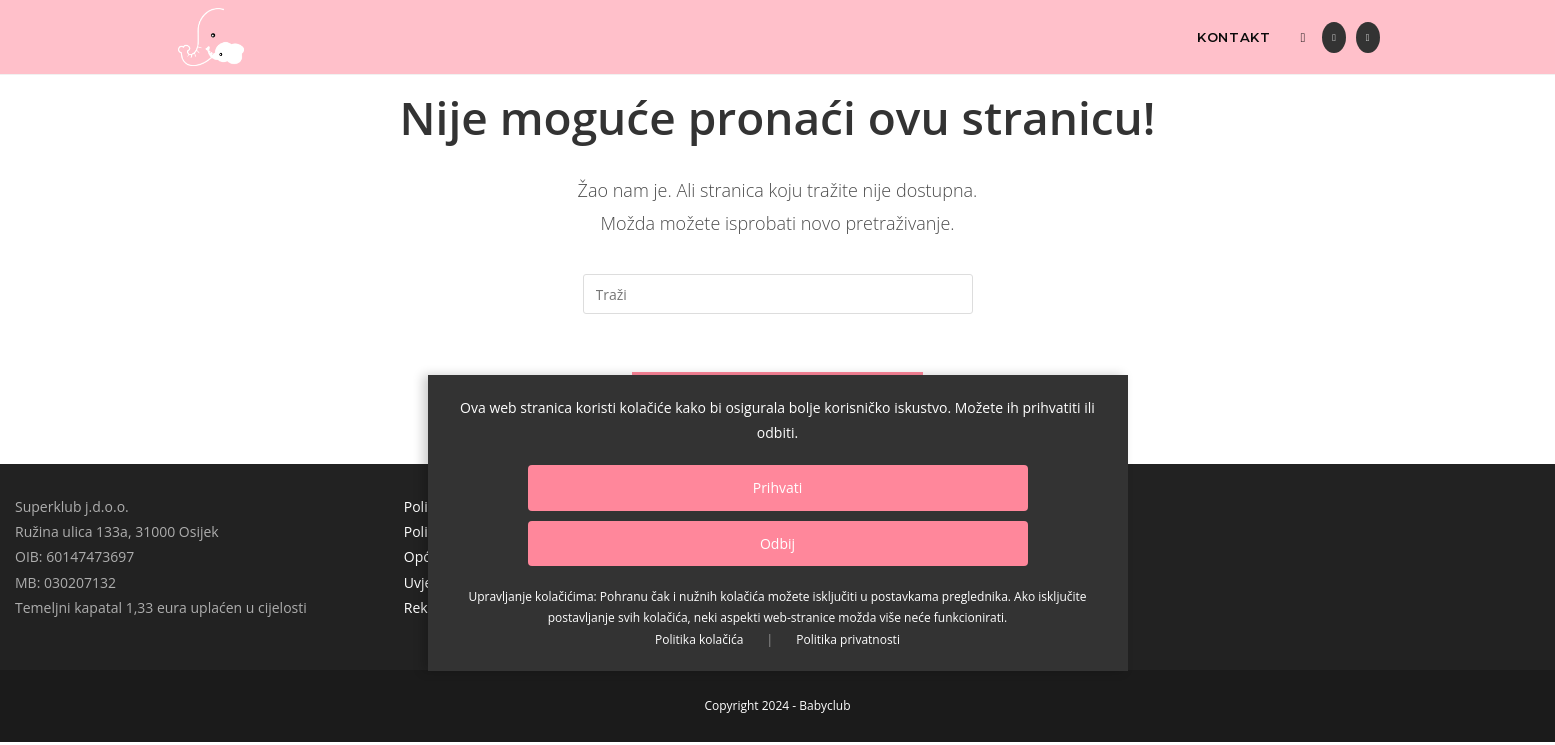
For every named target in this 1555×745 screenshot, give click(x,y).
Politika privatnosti (848, 639)
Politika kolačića (699, 639)
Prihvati (778, 487)
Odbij (777, 543)
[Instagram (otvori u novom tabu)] (1368, 37)
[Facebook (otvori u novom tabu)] (1334, 37)
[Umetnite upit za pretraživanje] (778, 294)
